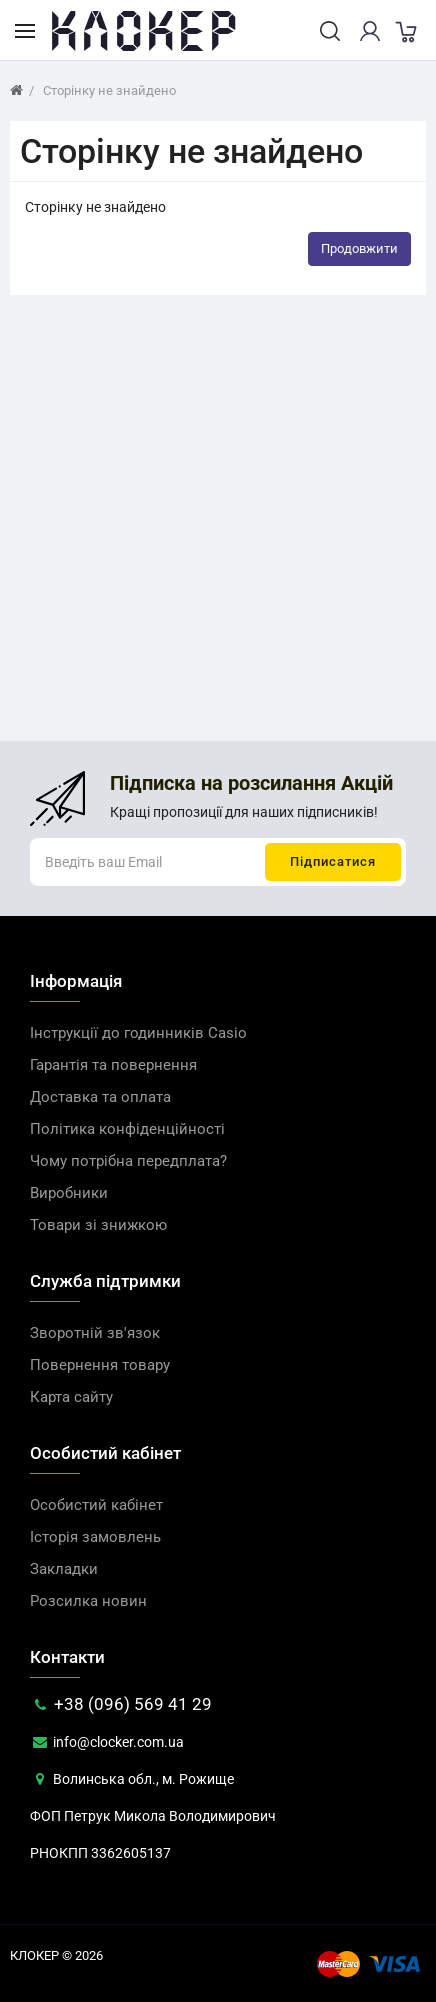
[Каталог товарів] (25, 30)
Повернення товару (100, 1365)
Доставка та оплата (100, 1097)
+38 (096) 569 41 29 (121, 1704)
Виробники (69, 1193)
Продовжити (359, 248)
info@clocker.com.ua (107, 1742)
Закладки (64, 1569)
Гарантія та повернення (113, 1065)
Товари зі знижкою (98, 1225)
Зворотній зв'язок (95, 1333)
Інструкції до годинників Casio (138, 1033)
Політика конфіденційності (127, 1129)
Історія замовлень (95, 1537)
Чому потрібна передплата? (128, 1161)
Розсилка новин (88, 1601)
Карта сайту (71, 1397)
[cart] (405, 31)
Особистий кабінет (96, 1505)
